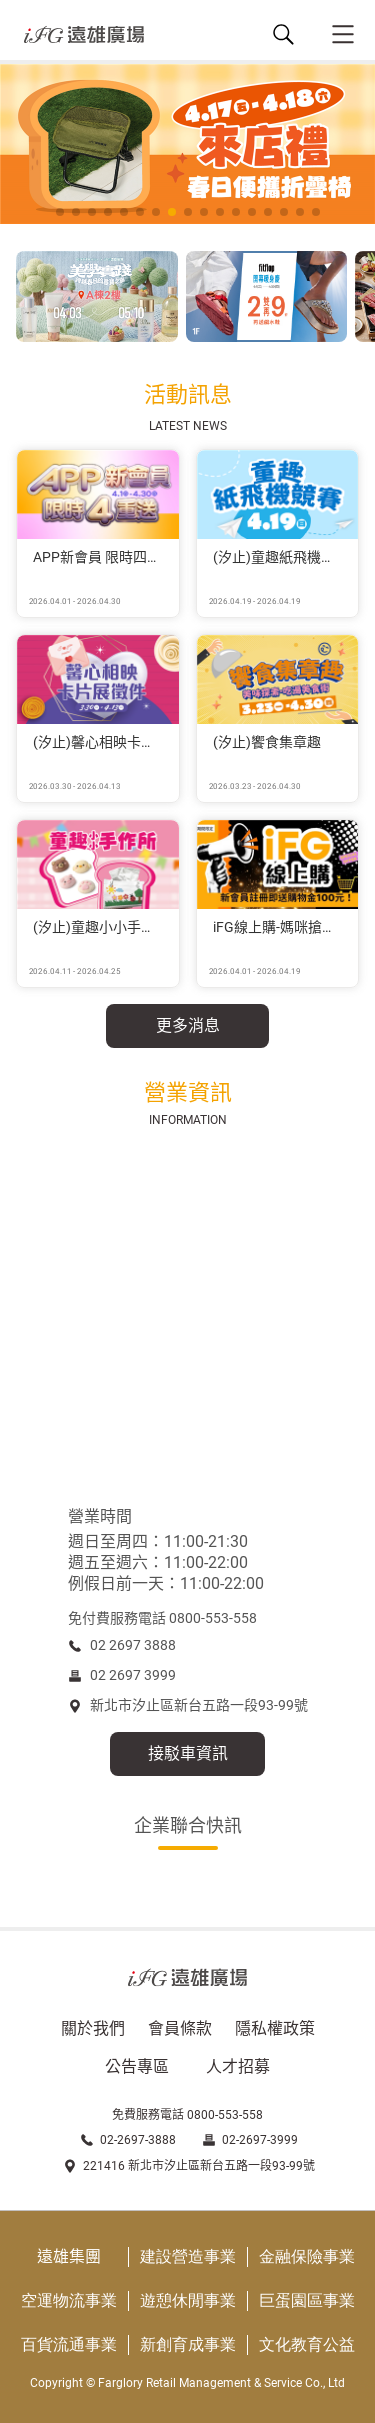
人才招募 (238, 2066)
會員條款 (180, 2028)
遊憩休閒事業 (188, 2300)
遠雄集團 (69, 2256)
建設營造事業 (188, 2256)
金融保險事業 (307, 2256)
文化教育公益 (307, 2344)
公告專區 (137, 2066)
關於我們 (93, 2028)
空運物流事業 (69, 2300)
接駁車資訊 (188, 1753)
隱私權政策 (275, 2028)
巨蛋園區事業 (307, 2300)
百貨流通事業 (69, 2344)
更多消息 (188, 1025)
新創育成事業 (188, 2344)
